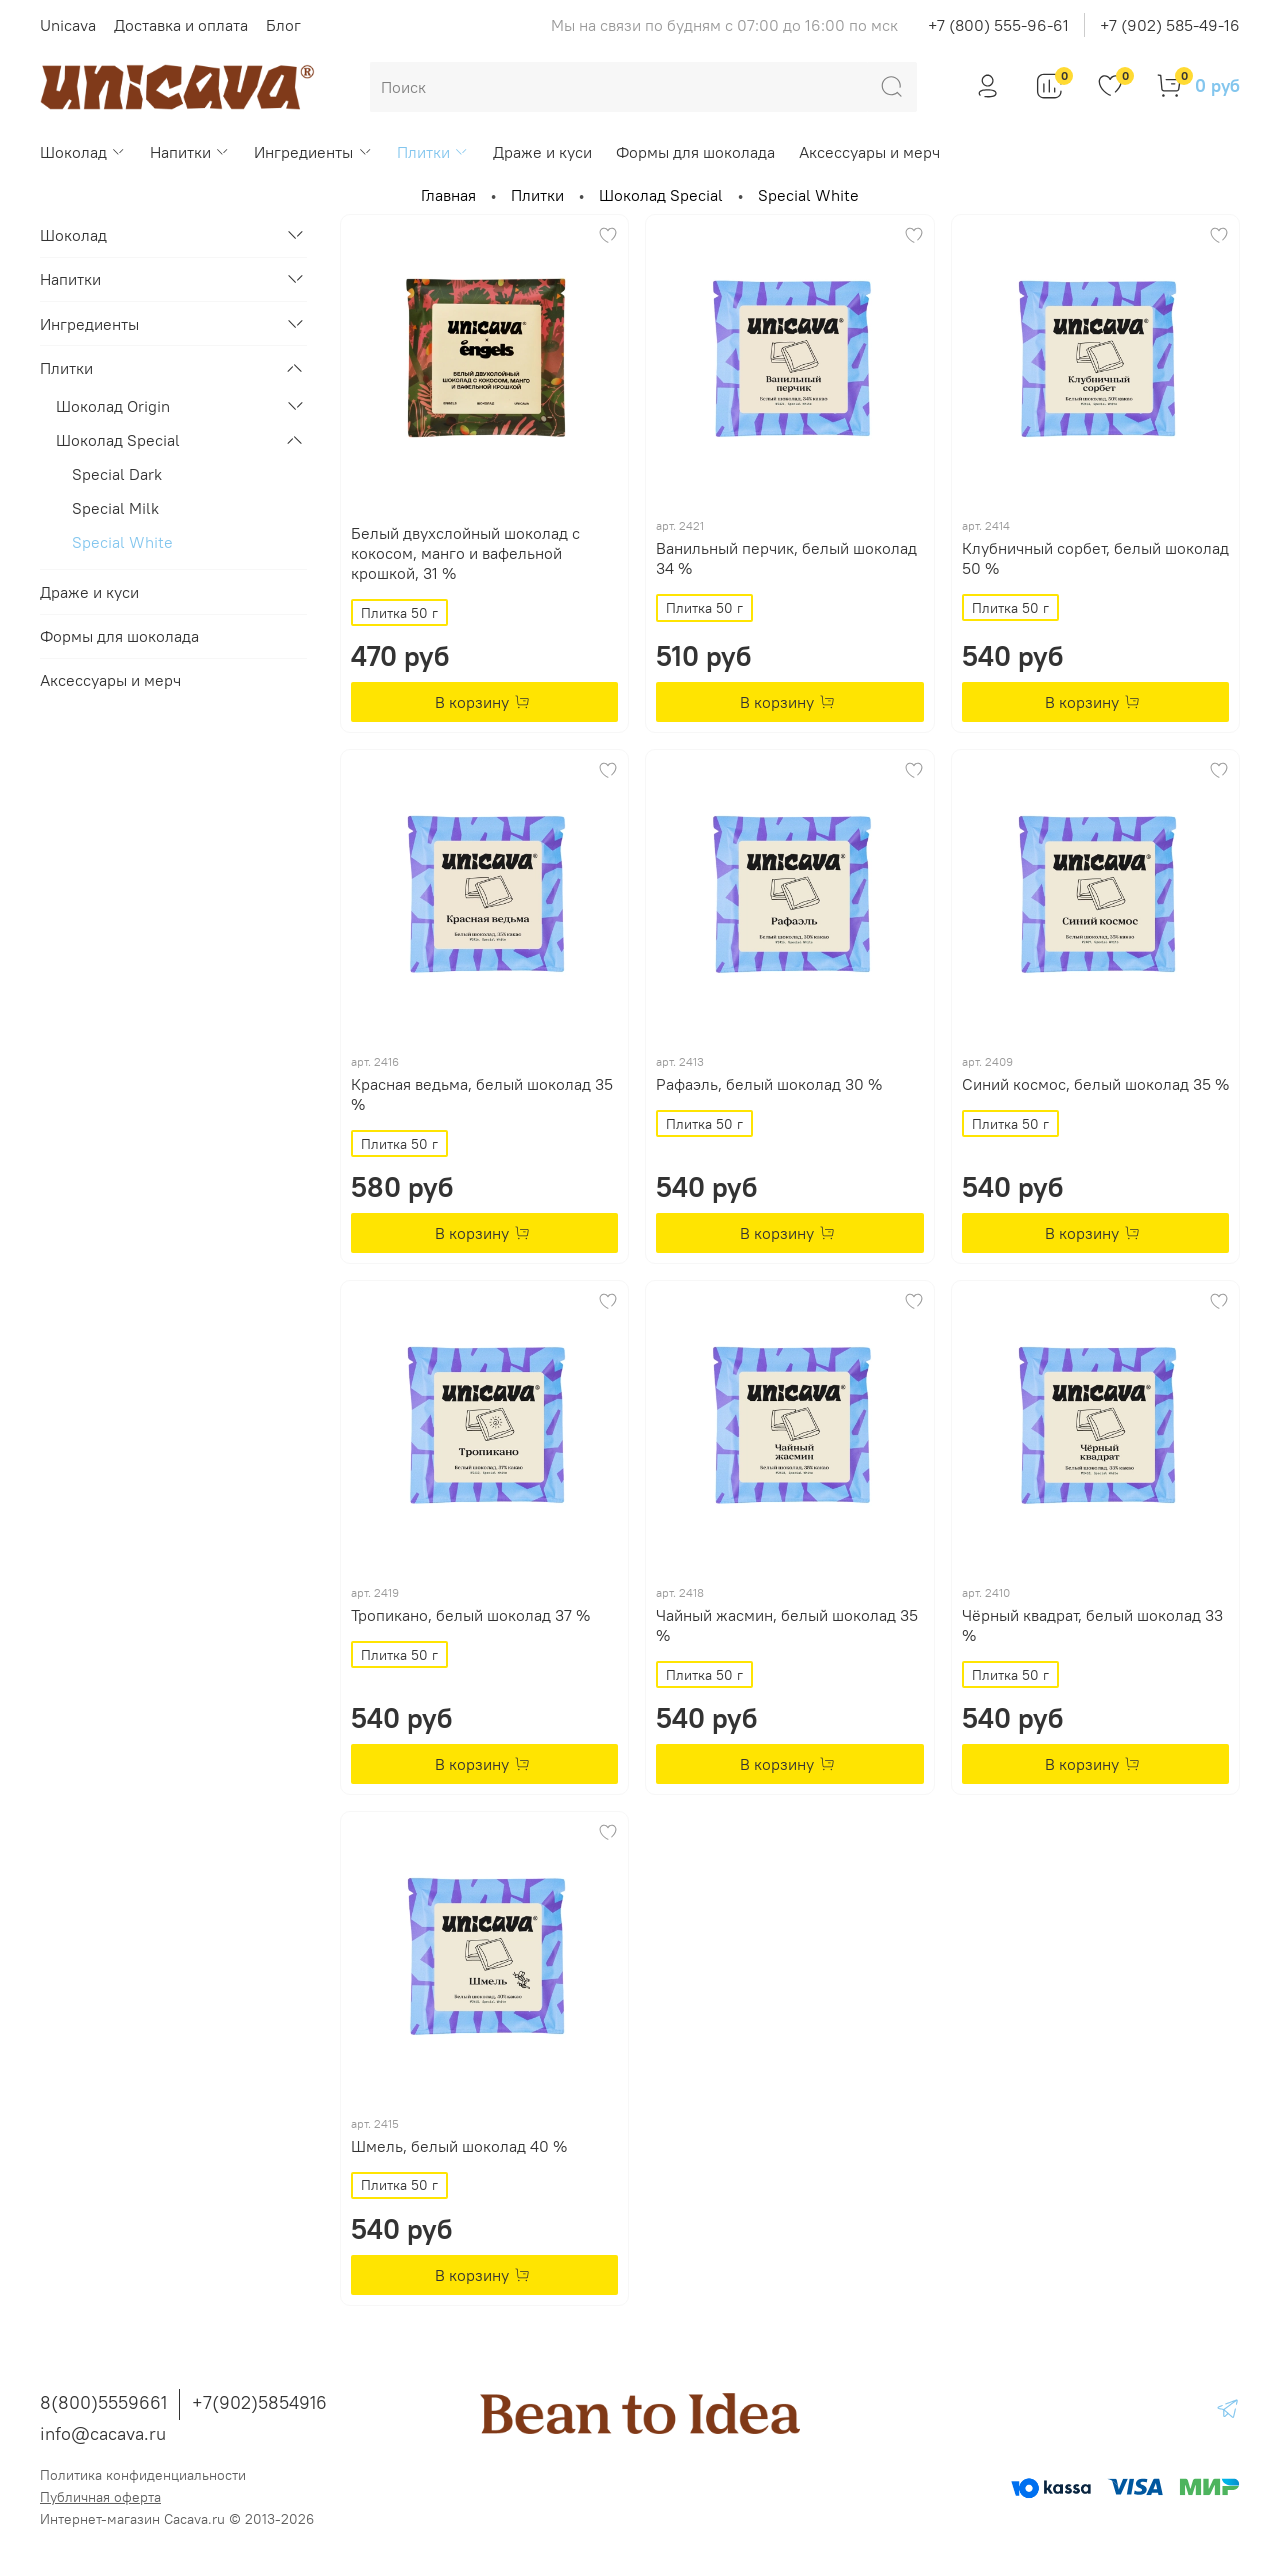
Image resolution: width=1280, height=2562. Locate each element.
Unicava (68, 25)
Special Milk (115, 508)
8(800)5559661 (103, 2402)
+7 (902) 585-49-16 (1170, 25)
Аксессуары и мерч (869, 152)
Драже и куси (542, 152)
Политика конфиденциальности (143, 2475)
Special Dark (117, 474)
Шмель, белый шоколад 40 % (459, 2146)
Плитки (433, 152)
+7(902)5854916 (259, 2402)
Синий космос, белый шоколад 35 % (1095, 1084)
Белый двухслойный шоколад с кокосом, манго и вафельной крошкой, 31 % (465, 553)
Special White (122, 542)
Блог (283, 25)
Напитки (190, 152)
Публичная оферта (100, 2497)
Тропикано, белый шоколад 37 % (470, 1615)
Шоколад (83, 152)
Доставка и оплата (181, 25)
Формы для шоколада (695, 152)
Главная (448, 195)
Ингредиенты (313, 152)
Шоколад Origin (113, 406)
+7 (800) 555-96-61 (998, 25)
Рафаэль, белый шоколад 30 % (769, 1084)
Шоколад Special (661, 195)
